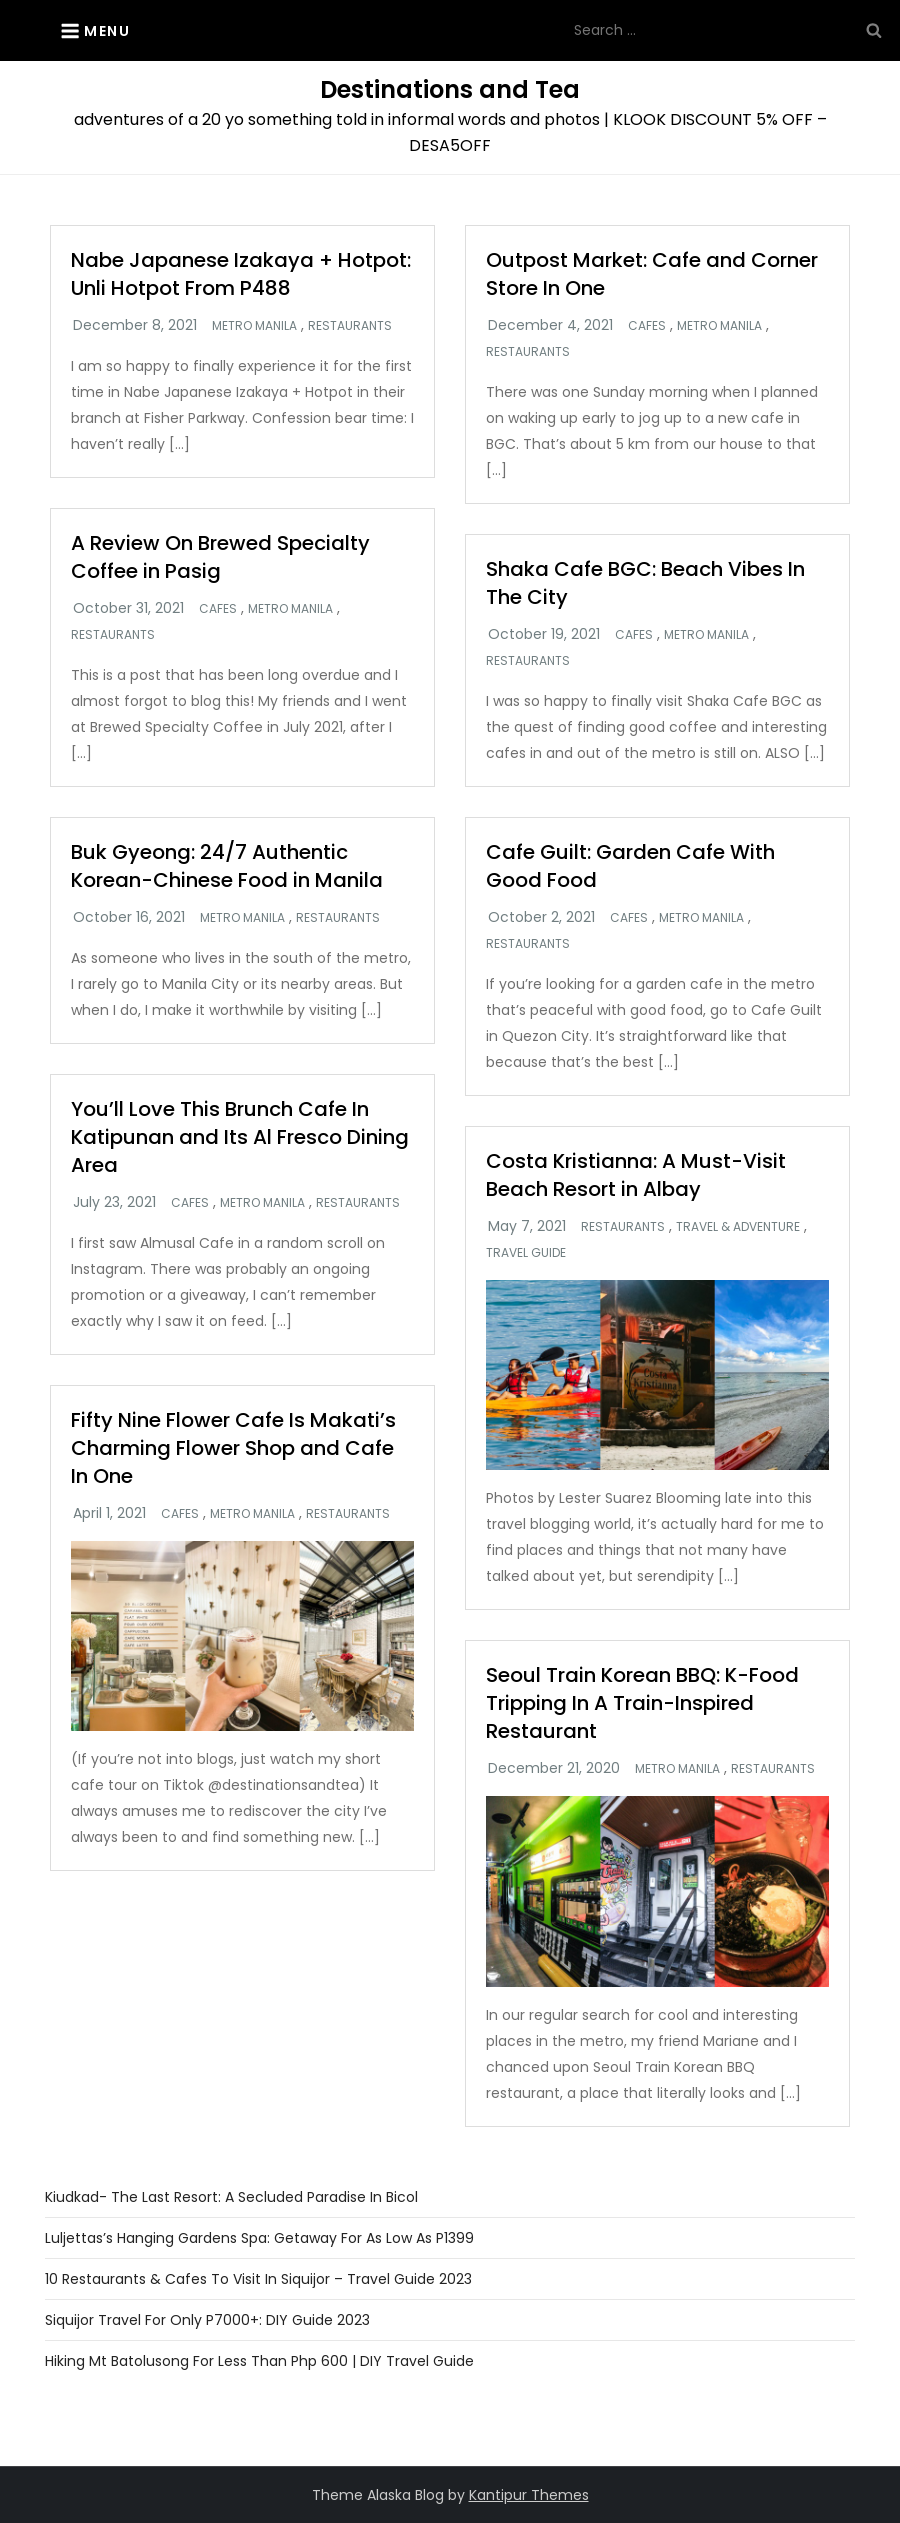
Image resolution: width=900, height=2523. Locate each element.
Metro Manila (254, 326)
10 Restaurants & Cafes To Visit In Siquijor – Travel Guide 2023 (258, 2279)
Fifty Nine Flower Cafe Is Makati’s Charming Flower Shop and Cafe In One (233, 1448)
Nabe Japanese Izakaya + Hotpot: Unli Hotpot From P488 (241, 274)
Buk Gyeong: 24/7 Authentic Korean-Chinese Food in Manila (227, 866)
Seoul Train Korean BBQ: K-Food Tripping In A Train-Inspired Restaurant (642, 1703)
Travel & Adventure (738, 1227)
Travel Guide (526, 1253)
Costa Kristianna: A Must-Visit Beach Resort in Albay (636, 1175)
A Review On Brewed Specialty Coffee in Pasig (220, 557)
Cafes (647, 326)
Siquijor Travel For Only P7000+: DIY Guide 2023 (207, 2320)
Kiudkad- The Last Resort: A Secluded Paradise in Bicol (231, 2197)
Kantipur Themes (529, 2495)
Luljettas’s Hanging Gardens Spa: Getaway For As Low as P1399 (259, 2238)
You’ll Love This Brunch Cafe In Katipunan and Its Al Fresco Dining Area (240, 1137)
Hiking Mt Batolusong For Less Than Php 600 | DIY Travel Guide (259, 2361)
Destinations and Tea (450, 89)
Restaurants (350, 326)
